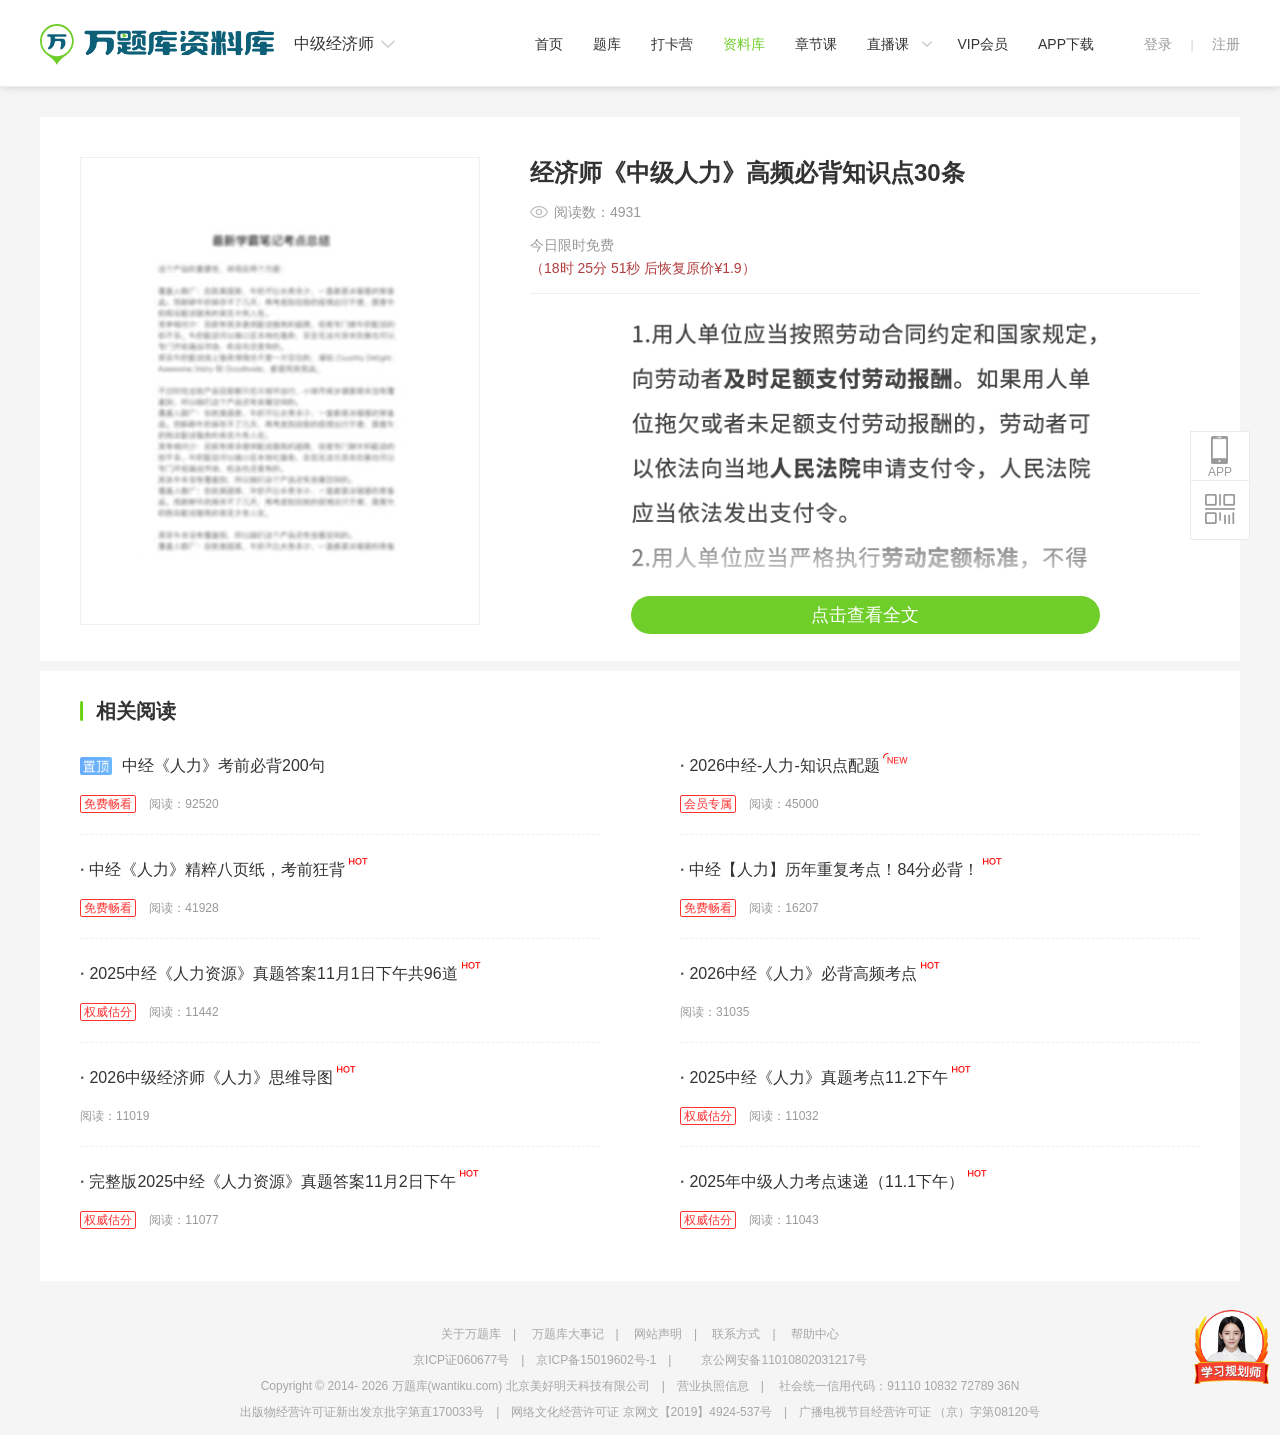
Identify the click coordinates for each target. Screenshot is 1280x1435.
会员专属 (708, 804)
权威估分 (108, 1012)
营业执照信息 (713, 1386)
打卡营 (672, 44)
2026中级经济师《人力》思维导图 (206, 1077)
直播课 (888, 44)
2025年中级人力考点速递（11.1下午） (822, 1181)
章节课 (816, 44)
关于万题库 (471, 1334)
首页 (549, 44)
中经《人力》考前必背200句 (202, 766)
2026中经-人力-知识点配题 (780, 765)
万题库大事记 (568, 1334)
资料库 (744, 44)
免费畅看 (108, 804)
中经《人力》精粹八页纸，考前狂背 (212, 869)
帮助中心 (815, 1334)
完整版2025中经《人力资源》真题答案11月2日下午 (268, 1181)
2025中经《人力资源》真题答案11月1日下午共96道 (269, 973)
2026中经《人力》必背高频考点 (798, 973)
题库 (607, 44)
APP (1220, 457)
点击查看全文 (865, 615)
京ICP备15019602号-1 (596, 1360)
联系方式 (736, 1334)
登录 (1158, 44)
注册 (1226, 44)
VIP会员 (982, 44)
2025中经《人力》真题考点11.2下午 (814, 1077)
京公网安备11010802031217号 (783, 1360)
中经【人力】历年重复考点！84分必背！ (829, 869)
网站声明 (658, 1334)
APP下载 (1066, 44)
